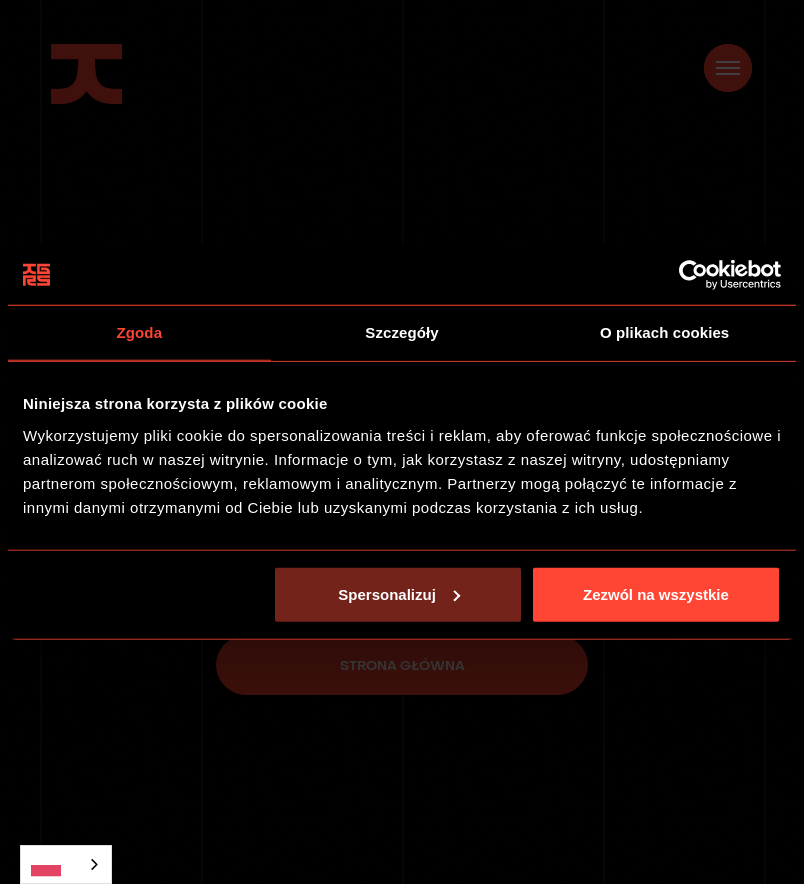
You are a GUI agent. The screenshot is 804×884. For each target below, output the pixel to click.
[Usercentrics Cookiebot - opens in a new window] (693, 275)
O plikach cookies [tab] (664, 332)
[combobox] (66, 864)
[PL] (66, 864)
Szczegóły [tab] (401, 332)
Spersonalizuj (399, 593)
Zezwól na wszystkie (656, 593)
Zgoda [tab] (140, 332)
